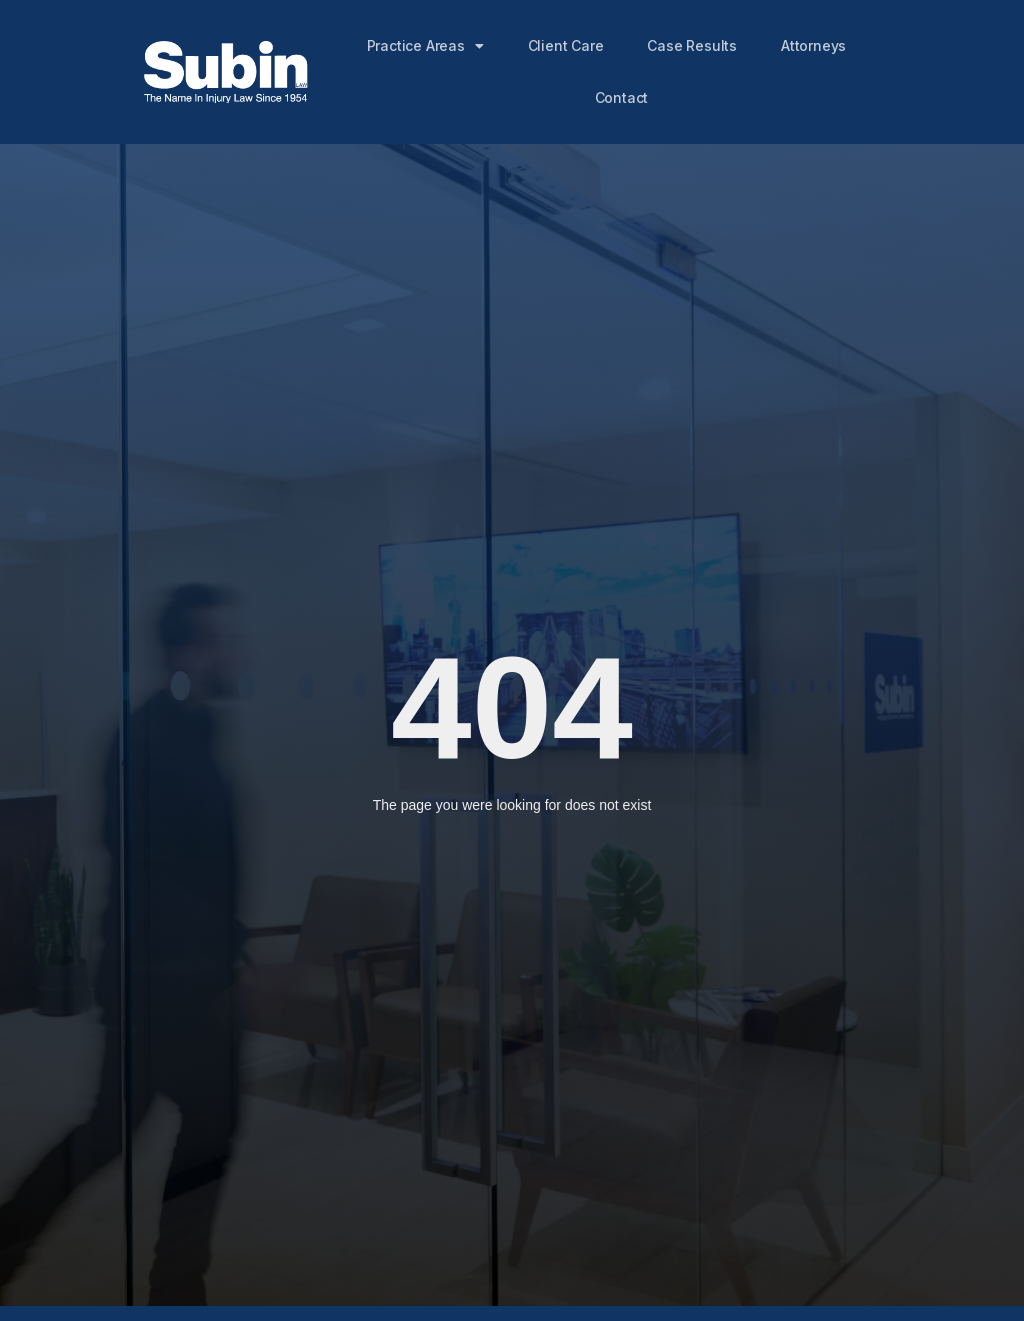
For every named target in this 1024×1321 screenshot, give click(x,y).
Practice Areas (425, 46)
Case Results (693, 45)
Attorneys (814, 45)
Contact (622, 97)
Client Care (566, 45)
